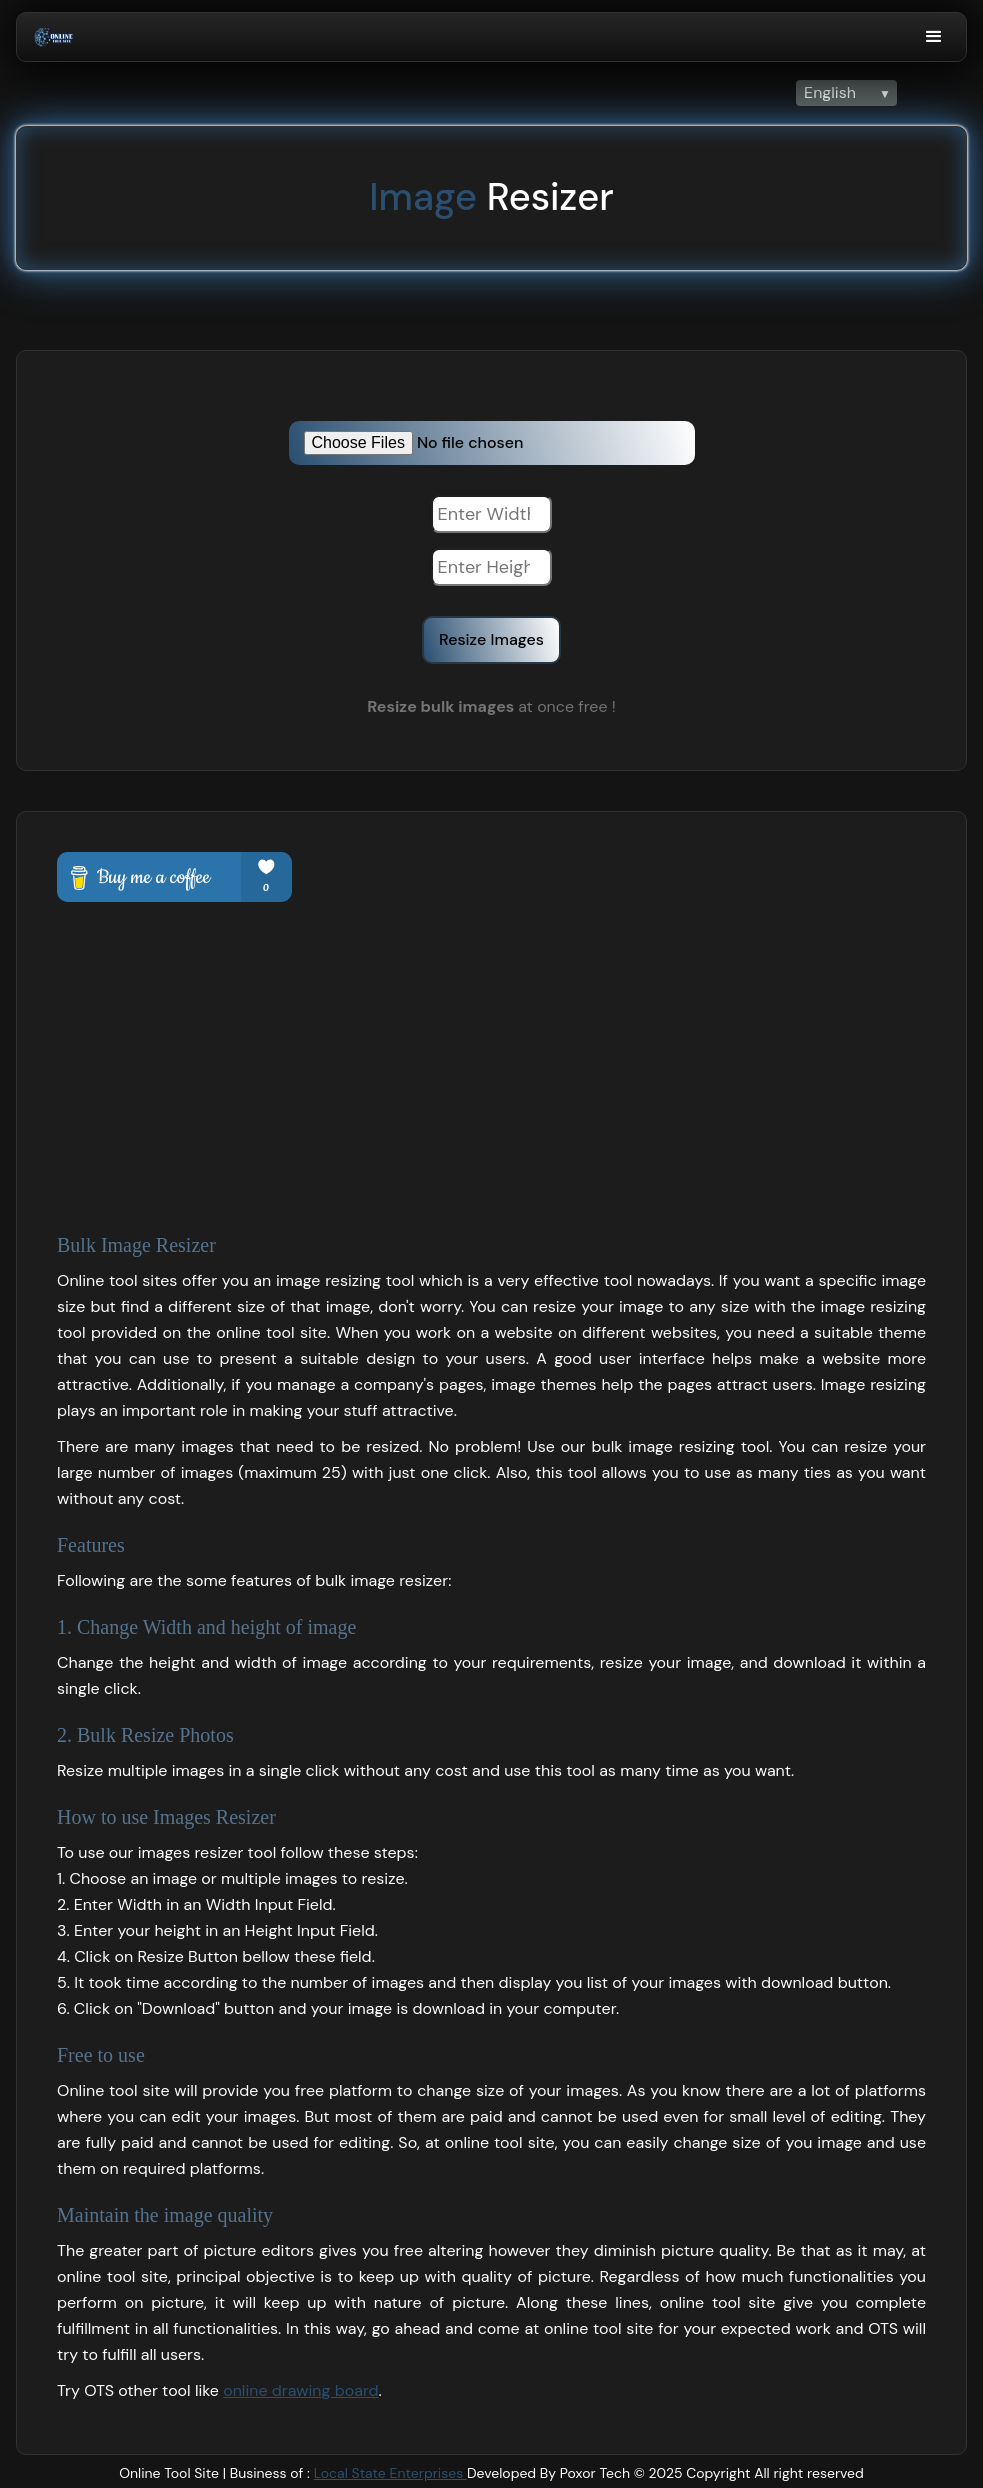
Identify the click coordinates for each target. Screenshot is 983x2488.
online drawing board (300, 2390)
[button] (934, 37)
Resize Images (491, 639)
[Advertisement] (491, 1052)
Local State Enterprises (390, 2473)
